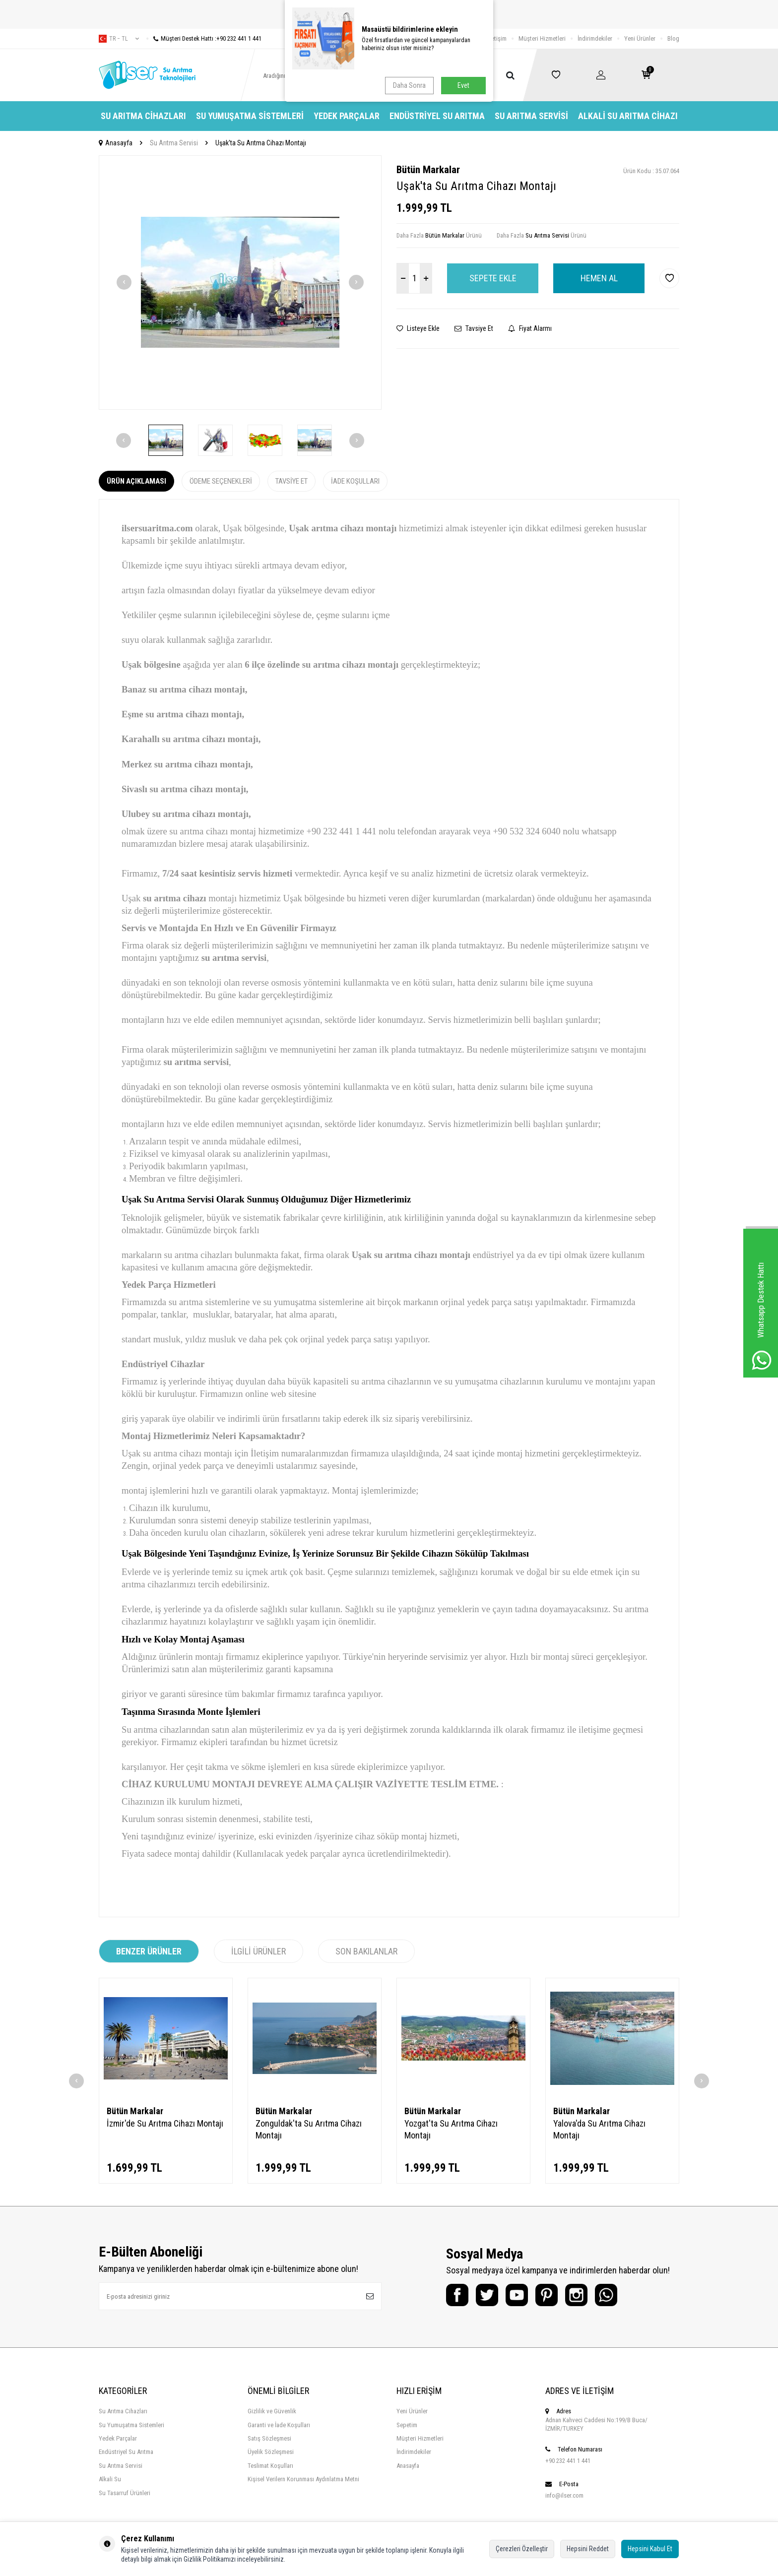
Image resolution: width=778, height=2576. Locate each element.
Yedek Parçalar (347, 116)
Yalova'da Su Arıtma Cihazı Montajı (599, 2129)
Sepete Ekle (493, 278)
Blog (673, 38)
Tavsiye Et (473, 328)
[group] (240, 282)
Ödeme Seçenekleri (221, 481)
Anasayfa (115, 143)
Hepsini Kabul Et (650, 2549)
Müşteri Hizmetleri (542, 38)
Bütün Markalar (428, 170)
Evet (463, 85)
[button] (124, 282)
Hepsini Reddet (588, 2549)
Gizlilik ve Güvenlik (272, 2411)
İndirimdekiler (595, 38)
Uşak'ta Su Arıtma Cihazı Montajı (260, 143)
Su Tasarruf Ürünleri (124, 2493)
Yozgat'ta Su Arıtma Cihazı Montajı (451, 2129)
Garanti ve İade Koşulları (279, 2425)
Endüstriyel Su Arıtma (437, 116)
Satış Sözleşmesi (269, 2438)
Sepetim (406, 2425)
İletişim (497, 38)
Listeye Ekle (418, 328)
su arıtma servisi (234, 957)
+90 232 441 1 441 (567, 2460)
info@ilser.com (564, 2495)
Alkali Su (110, 2479)
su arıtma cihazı (174, 898)
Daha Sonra (409, 85)
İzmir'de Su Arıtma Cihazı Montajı (165, 2123)
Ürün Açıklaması (136, 481)
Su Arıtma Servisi (531, 116)
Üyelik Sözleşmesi (271, 2451)
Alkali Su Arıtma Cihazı (628, 116)
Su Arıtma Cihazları (143, 116)
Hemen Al (599, 278)
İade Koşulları (355, 481)
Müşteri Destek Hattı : (203, 38)
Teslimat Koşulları (270, 2465)
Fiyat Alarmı (530, 328)
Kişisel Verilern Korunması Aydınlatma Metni (303, 2479)
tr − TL (119, 39)
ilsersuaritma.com (157, 528)
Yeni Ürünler (639, 38)
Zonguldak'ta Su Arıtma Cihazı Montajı (309, 2129)
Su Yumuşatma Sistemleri (250, 116)
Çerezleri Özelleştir (522, 2549)
